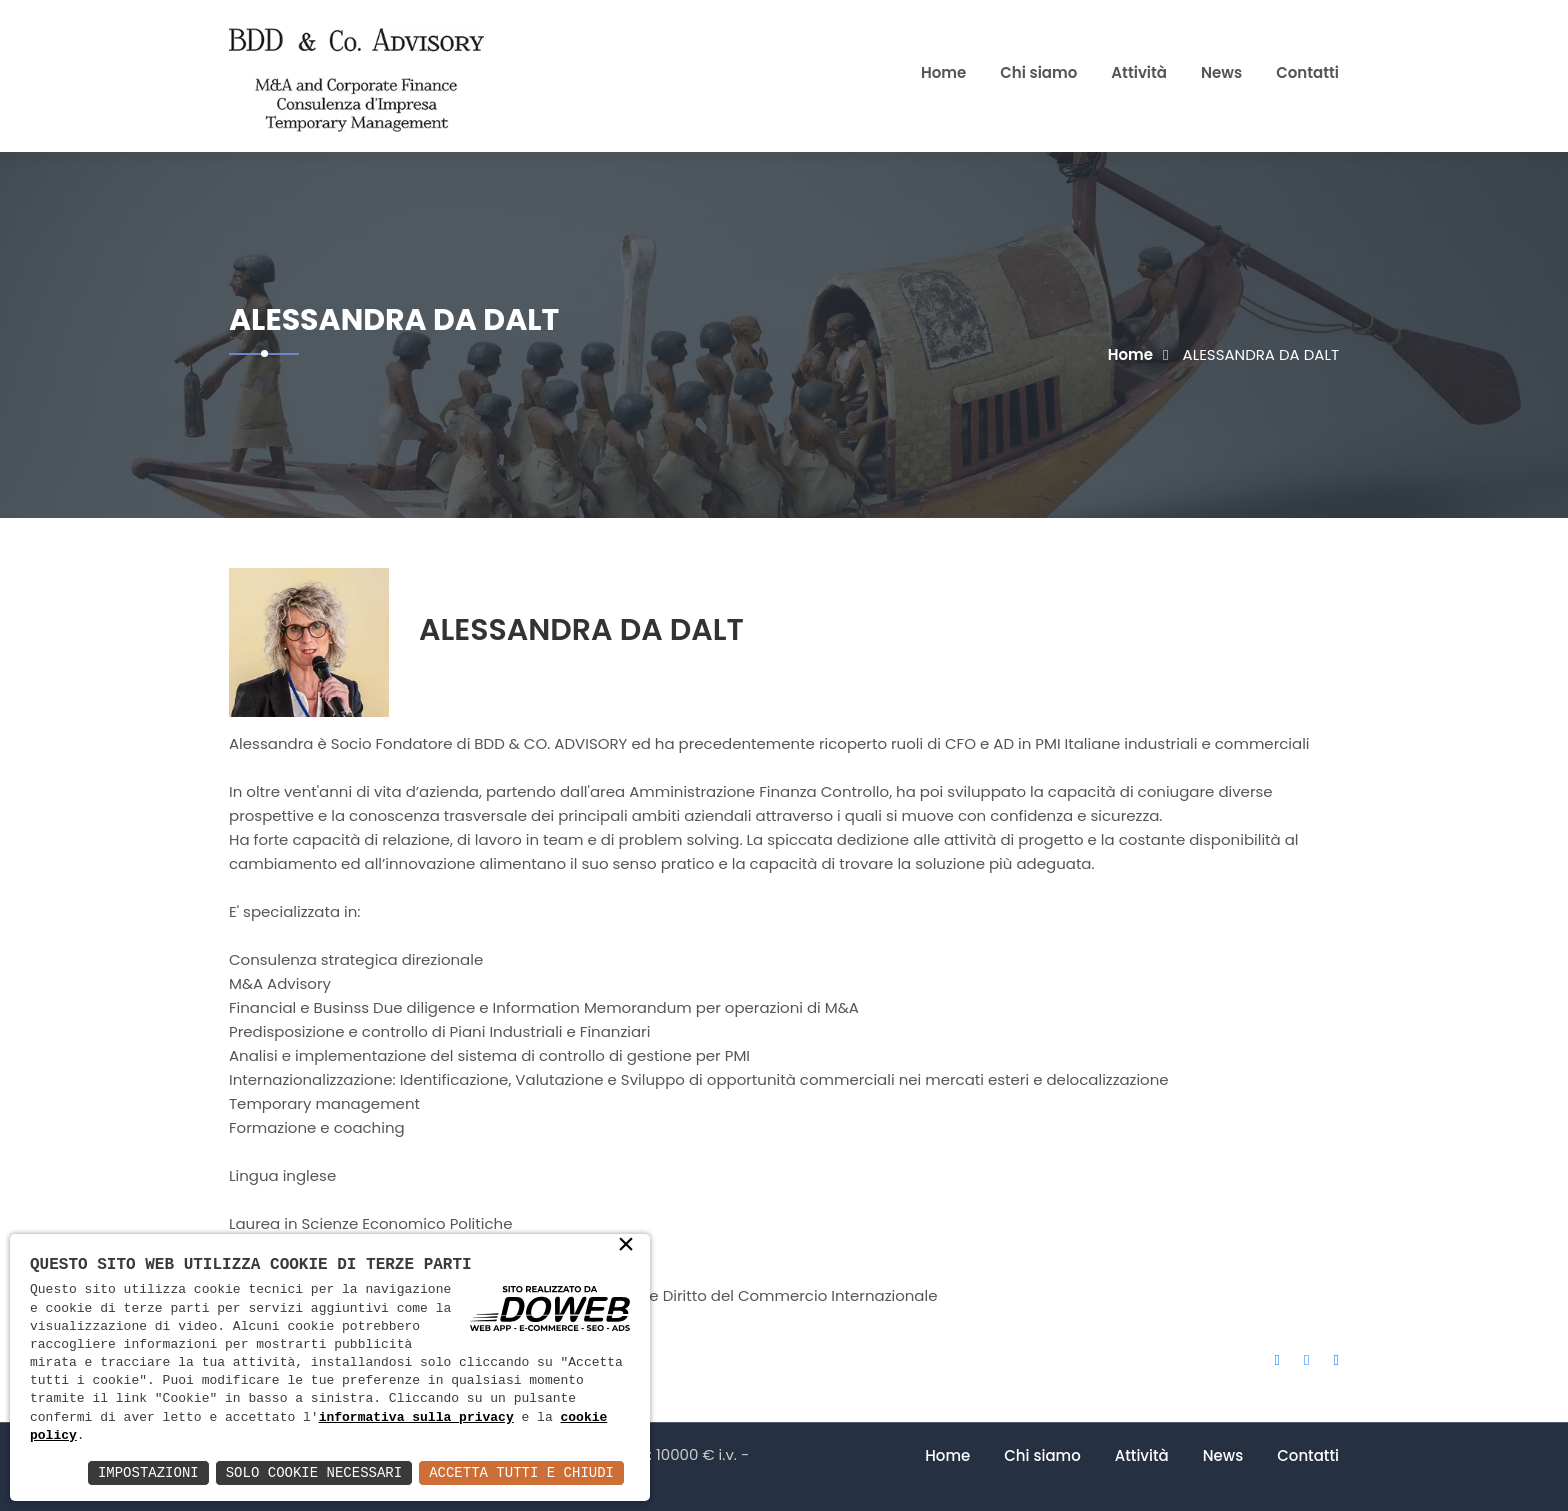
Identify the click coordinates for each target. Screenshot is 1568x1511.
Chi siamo (1038, 72)
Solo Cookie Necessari (314, 1472)
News (1221, 72)
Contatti (1307, 72)
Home (943, 72)
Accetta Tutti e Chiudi (521, 1472)
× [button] (626, 1246)
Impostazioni (148, 1472)
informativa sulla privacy (416, 1418)
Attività (1139, 72)
